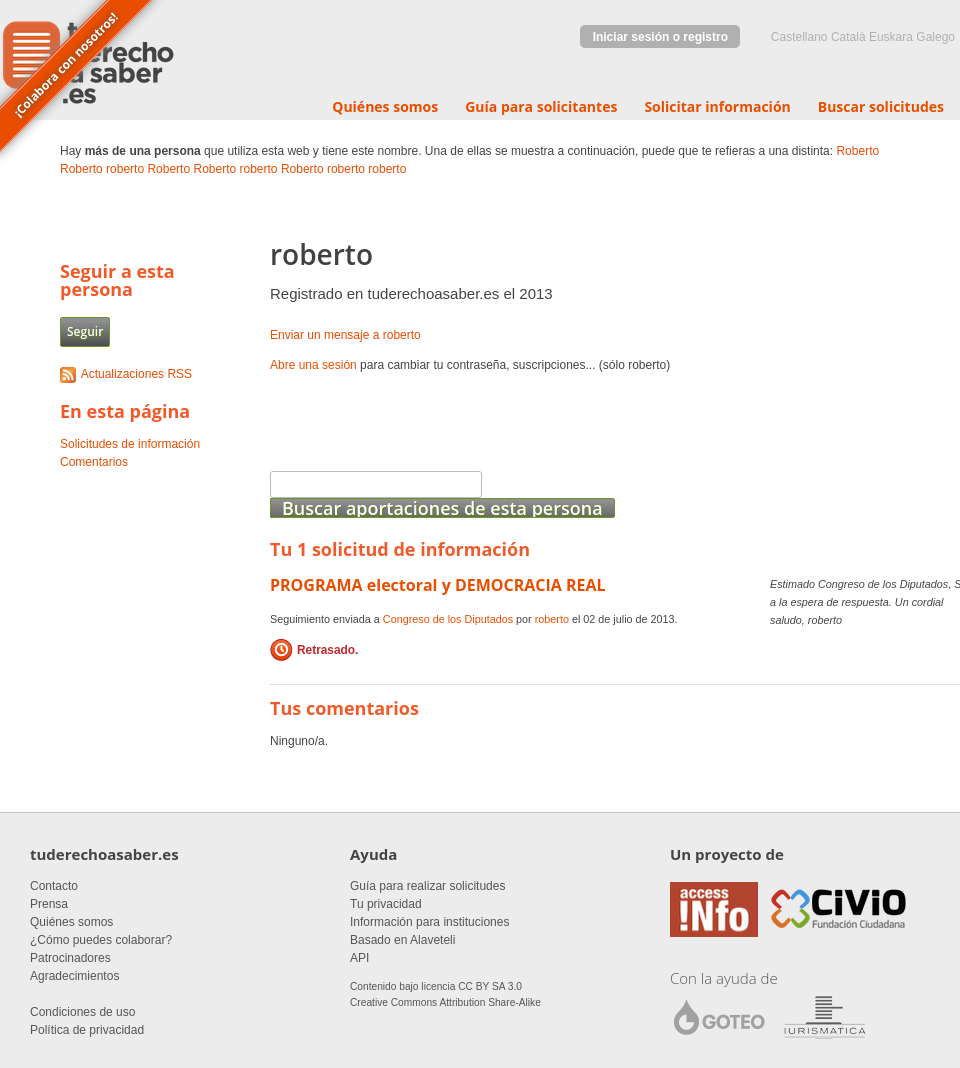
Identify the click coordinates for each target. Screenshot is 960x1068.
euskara (891, 37)
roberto (125, 169)
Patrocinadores (70, 958)
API (359, 958)
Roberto (857, 151)
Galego (935, 37)
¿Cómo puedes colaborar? (101, 940)
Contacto (54, 886)
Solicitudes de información (130, 444)
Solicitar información (717, 106)
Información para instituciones (429, 922)
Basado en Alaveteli (402, 940)
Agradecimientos (74, 976)
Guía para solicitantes (541, 106)
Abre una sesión (313, 365)
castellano (799, 37)
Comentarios (94, 462)
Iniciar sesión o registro (660, 37)
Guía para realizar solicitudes (427, 886)
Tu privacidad (386, 904)
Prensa (49, 904)
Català (848, 37)
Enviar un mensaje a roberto (345, 335)
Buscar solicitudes (881, 106)
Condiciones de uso (82, 1012)
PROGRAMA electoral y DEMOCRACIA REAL (438, 585)
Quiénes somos (385, 106)
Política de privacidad (87, 1030)
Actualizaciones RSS (136, 374)
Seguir (85, 331)
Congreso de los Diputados (448, 619)
